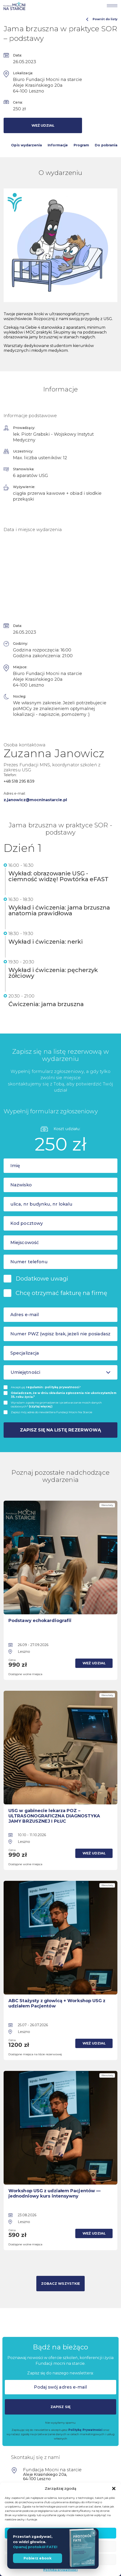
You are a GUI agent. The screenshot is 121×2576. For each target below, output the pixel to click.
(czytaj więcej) (40, 1406)
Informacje (58, 145)
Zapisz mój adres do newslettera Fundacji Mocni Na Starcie (51, 1412)
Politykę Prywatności (85, 2430)
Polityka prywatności (60, 2570)
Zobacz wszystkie (60, 2283)
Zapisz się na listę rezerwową (60, 1430)
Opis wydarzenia (26, 145)
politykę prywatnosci (62, 1387)
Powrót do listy (101, 19)
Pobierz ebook (37, 2558)
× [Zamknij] (93, 2533)
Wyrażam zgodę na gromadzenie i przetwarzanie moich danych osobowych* (56, 1404)
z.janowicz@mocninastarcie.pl (35, 800)
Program (81, 145)
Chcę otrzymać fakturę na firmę (61, 1292)
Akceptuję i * (46, 1387)
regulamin (34, 1387)
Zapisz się (60, 2407)
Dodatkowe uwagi (42, 1278)
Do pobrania (106, 145)
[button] (113, 2488)
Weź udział (43, 125)
